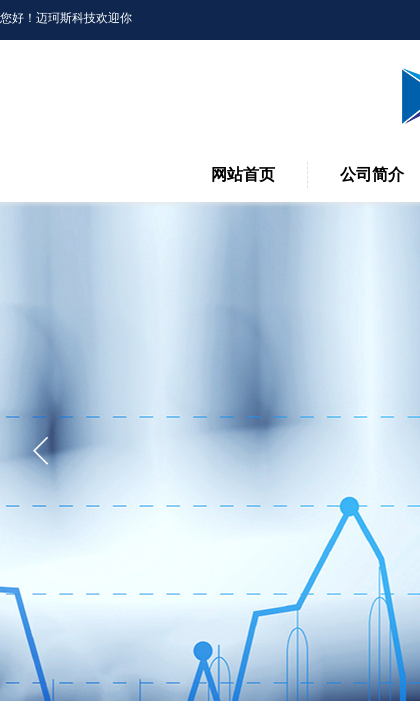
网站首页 (243, 174)
